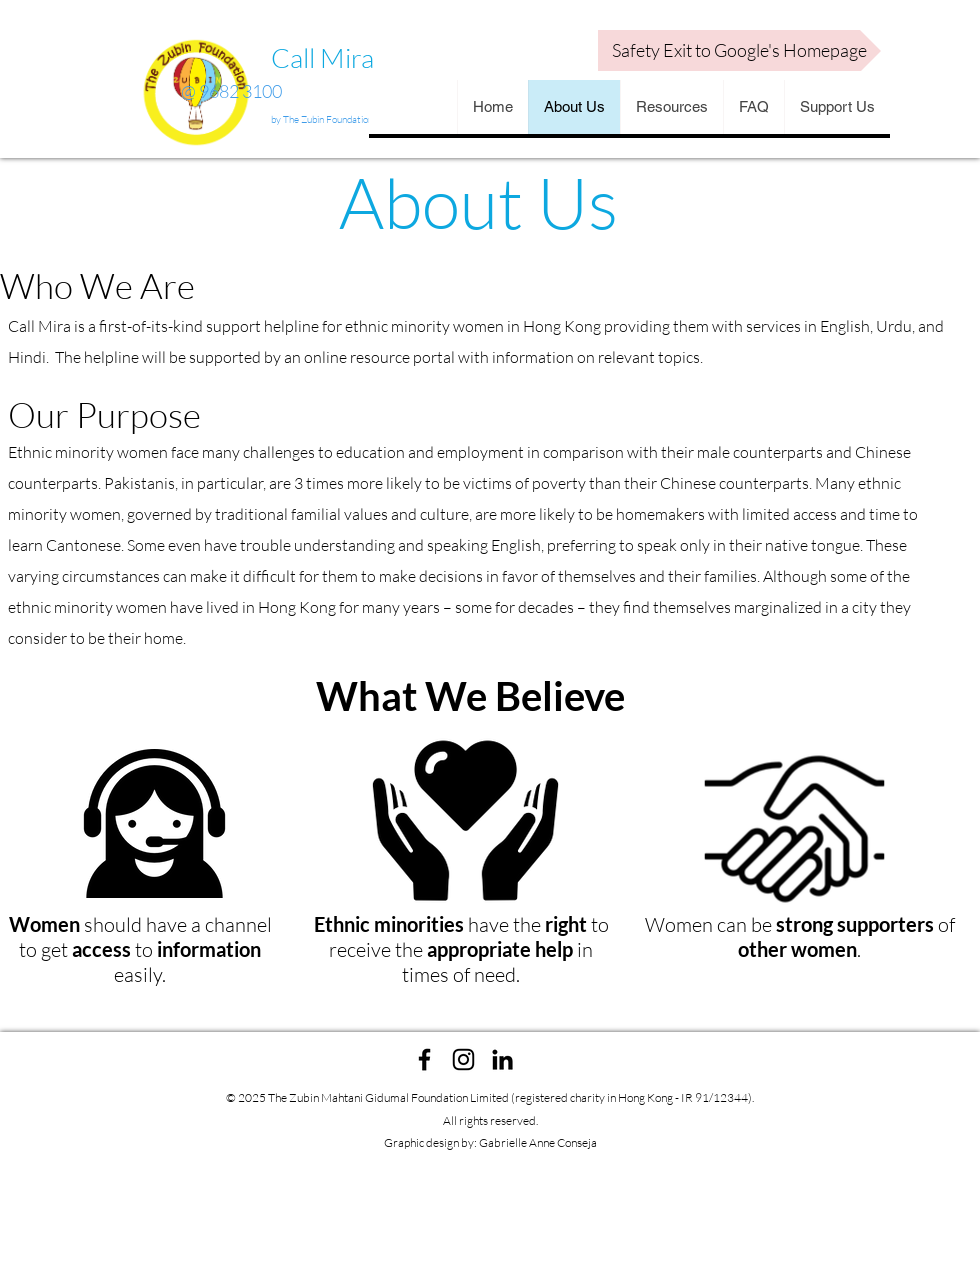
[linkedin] (502, 1059)
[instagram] (463, 1059)
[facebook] (424, 1059)
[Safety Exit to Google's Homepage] (739, 50)
